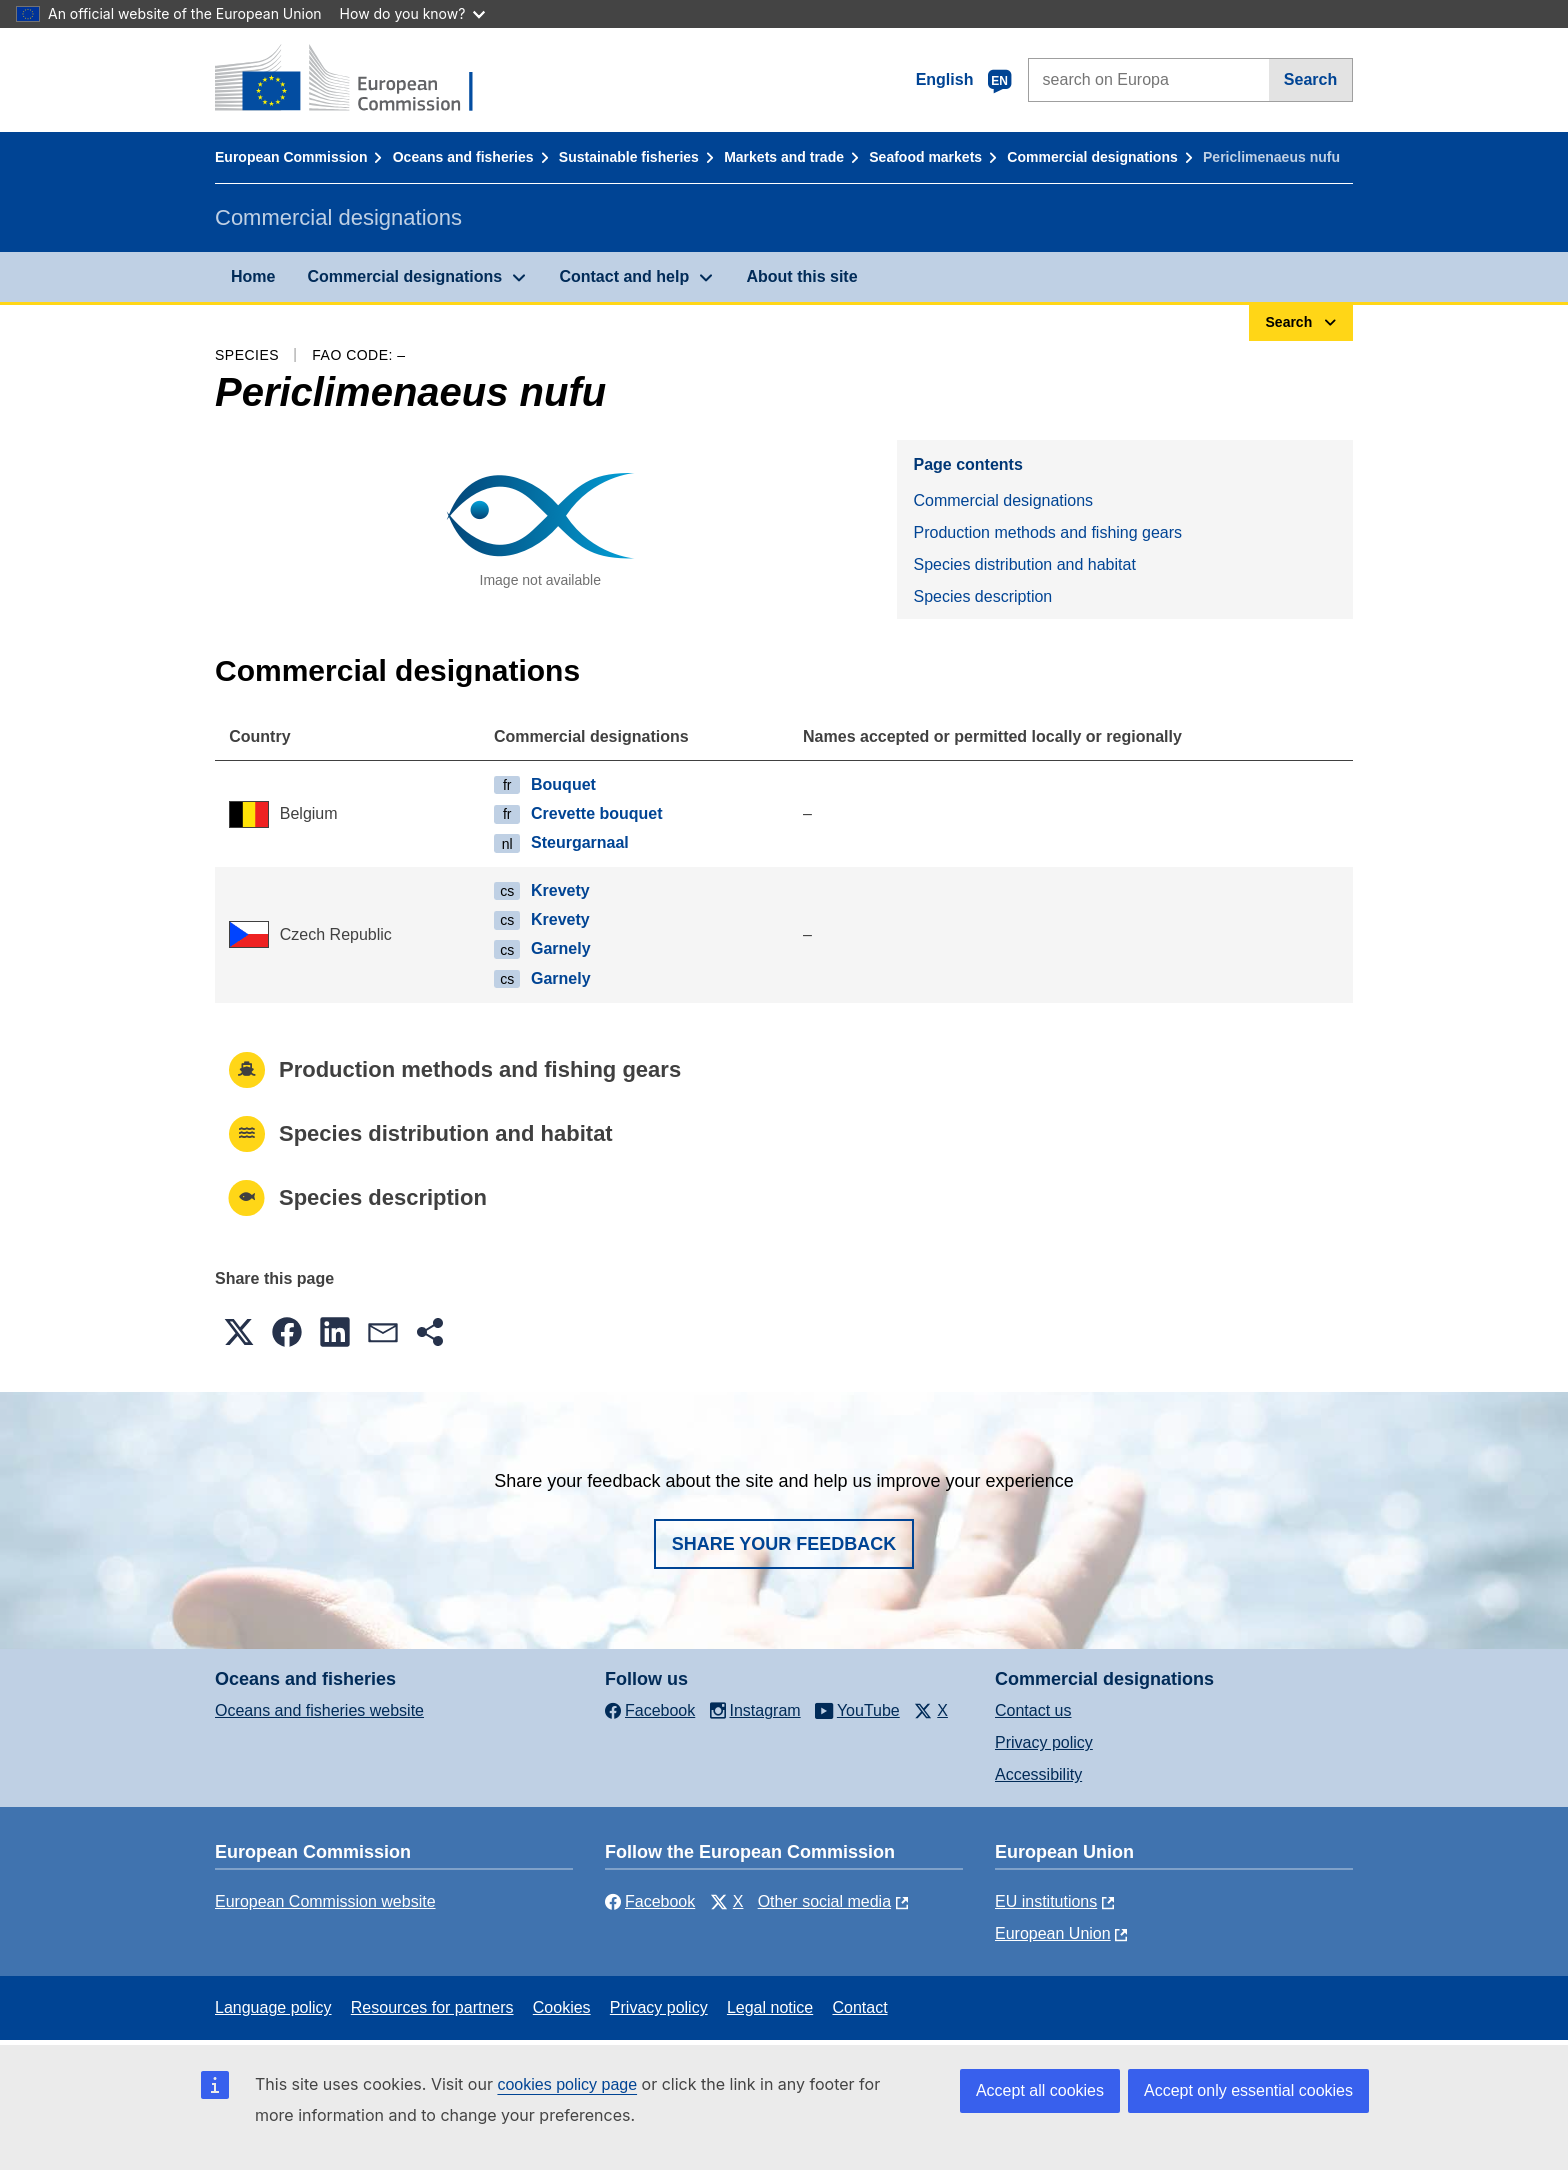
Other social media (824, 1901)
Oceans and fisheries (463, 157)
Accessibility (1038, 1774)
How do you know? (413, 13)
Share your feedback (784, 1544)
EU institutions (1046, 1901)
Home (253, 276)
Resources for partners (432, 2007)
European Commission (291, 157)
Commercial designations (1092, 157)
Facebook (650, 1901)
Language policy (273, 2007)
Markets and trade (784, 157)
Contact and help (624, 276)
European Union (1053, 1933)
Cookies (562, 2007)
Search (1310, 79)
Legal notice (770, 2007)
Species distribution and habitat (1024, 564)
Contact (859, 2007)
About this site (801, 276)
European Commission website (325, 1901)
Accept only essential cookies (1248, 2090)
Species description (982, 596)
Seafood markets (925, 157)
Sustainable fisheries (629, 157)
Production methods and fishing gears (1047, 532)
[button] (239, 1332)
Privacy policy (1044, 1742)
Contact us (1033, 1710)
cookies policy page (567, 2084)
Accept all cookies (1040, 2090)
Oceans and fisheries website (319, 1710)
